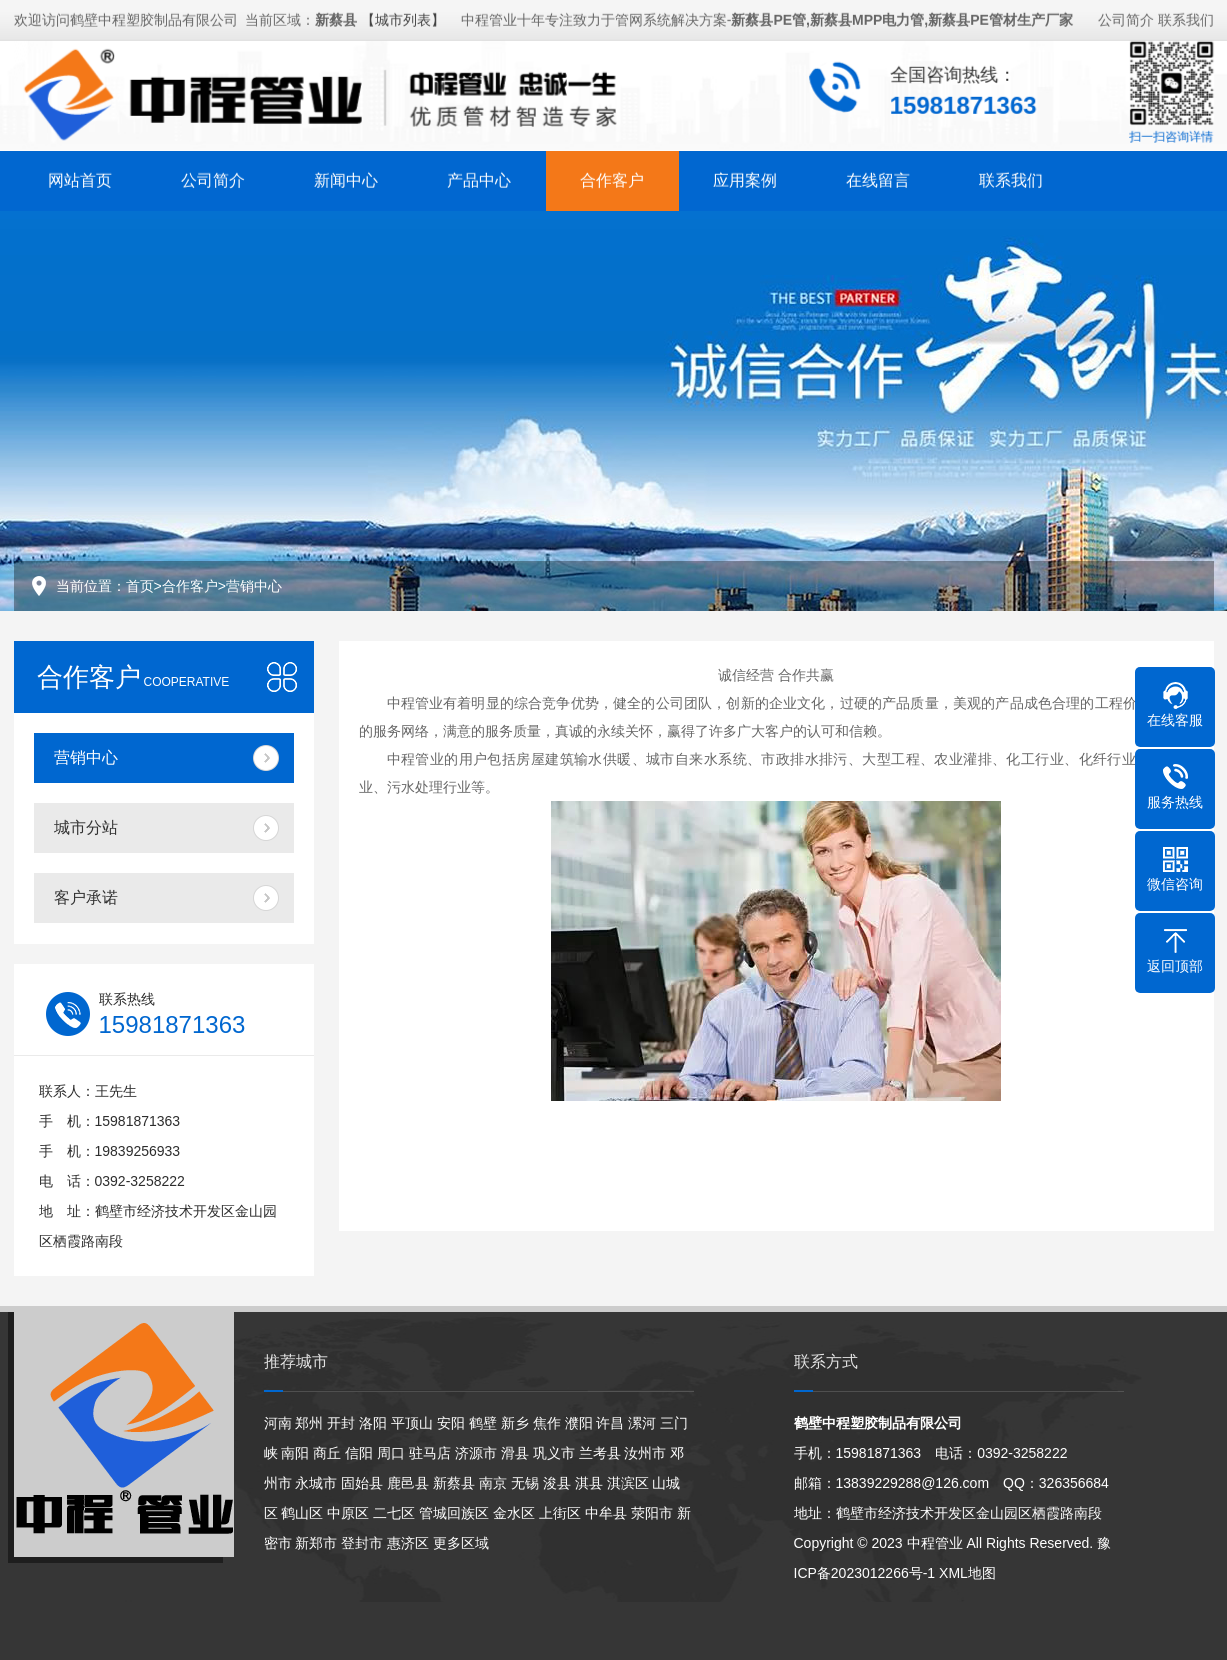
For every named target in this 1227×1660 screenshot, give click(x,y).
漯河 (642, 1423)
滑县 (515, 1453)
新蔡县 (454, 1483)
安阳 (451, 1423)
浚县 (557, 1483)
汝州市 (645, 1453)
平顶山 (412, 1423)
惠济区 (408, 1543)
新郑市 (316, 1543)
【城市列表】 (403, 18)
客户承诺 (86, 897)
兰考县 (600, 1453)
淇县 (589, 1483)
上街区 (560, 1513)
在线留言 (878, 178)
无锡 (525, 1483)
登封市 (362, 1543)
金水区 (514, 1513)
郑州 (309, 1423)
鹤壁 (483, 1423)
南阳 (295, 1453)
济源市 (476, 1453)
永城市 (316, 1483)
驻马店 (430, 1453)
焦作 (547, 1423)
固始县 (362, 1483)
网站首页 (80, 178)
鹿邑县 (408, 1483)
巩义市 (554, 1453)
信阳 (359, 1453)
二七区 (394, 1513)
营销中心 (254, 586)
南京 (493, 1483)
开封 (341, 1423)
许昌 (610, 1423)
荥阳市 (652, 1513)
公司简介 (1126, 18)
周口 (391, 1453)
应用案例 (745, 178)
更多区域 (461, 1543)
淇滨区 (628, 1483)
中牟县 (606, 1513)
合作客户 (612, 178)
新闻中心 (346, 178)
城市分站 (86, 827)
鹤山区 (302, 1513)
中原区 (348, 1513)
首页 (140, 586)
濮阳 (579, 1423)
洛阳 (373, 1423)
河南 (278, 1423)
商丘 (327, 1453)
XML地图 (967, 1573)
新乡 (515, 1423)
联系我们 (1186, 18)
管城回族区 (454, 1513)
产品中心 (479, 178)
